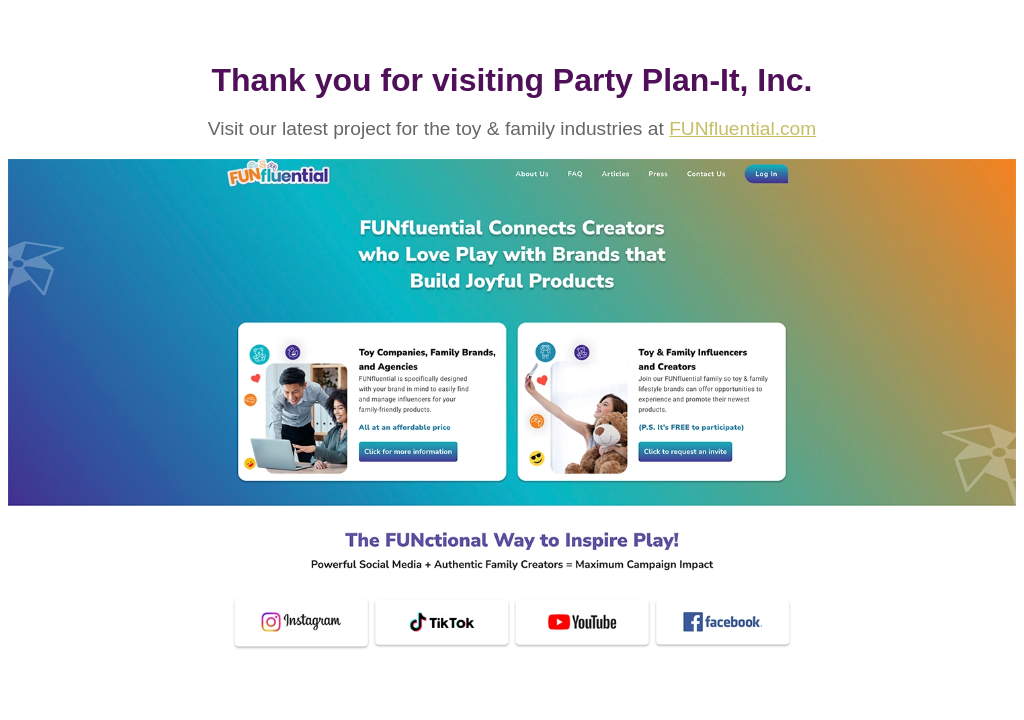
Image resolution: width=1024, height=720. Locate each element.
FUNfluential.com (742, 128)
